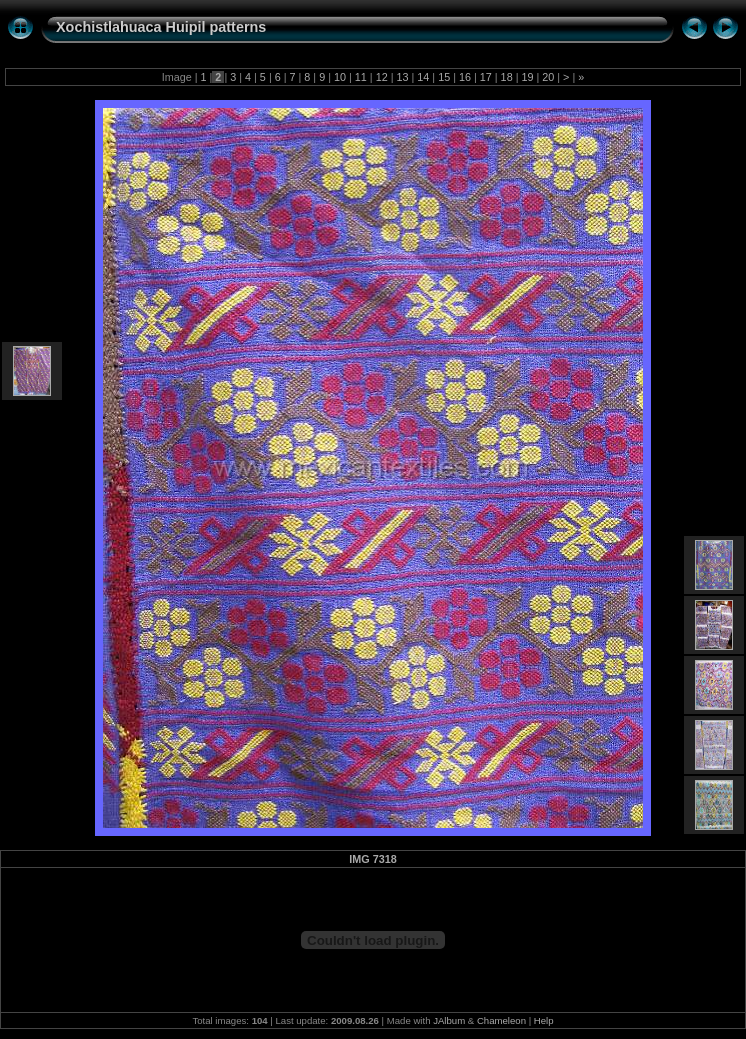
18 (507, 77)
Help (544, 1020)
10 (340, 77)
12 (382, 77)
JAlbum (449, 1020)
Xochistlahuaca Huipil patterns (161, 27)
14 (423, 77)
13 (402, 77)
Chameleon (501, 1020)
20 (548, 77)
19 (527, 77)
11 (361, 77)
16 (465, 77)
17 (486, 77)
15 (444, 77)
